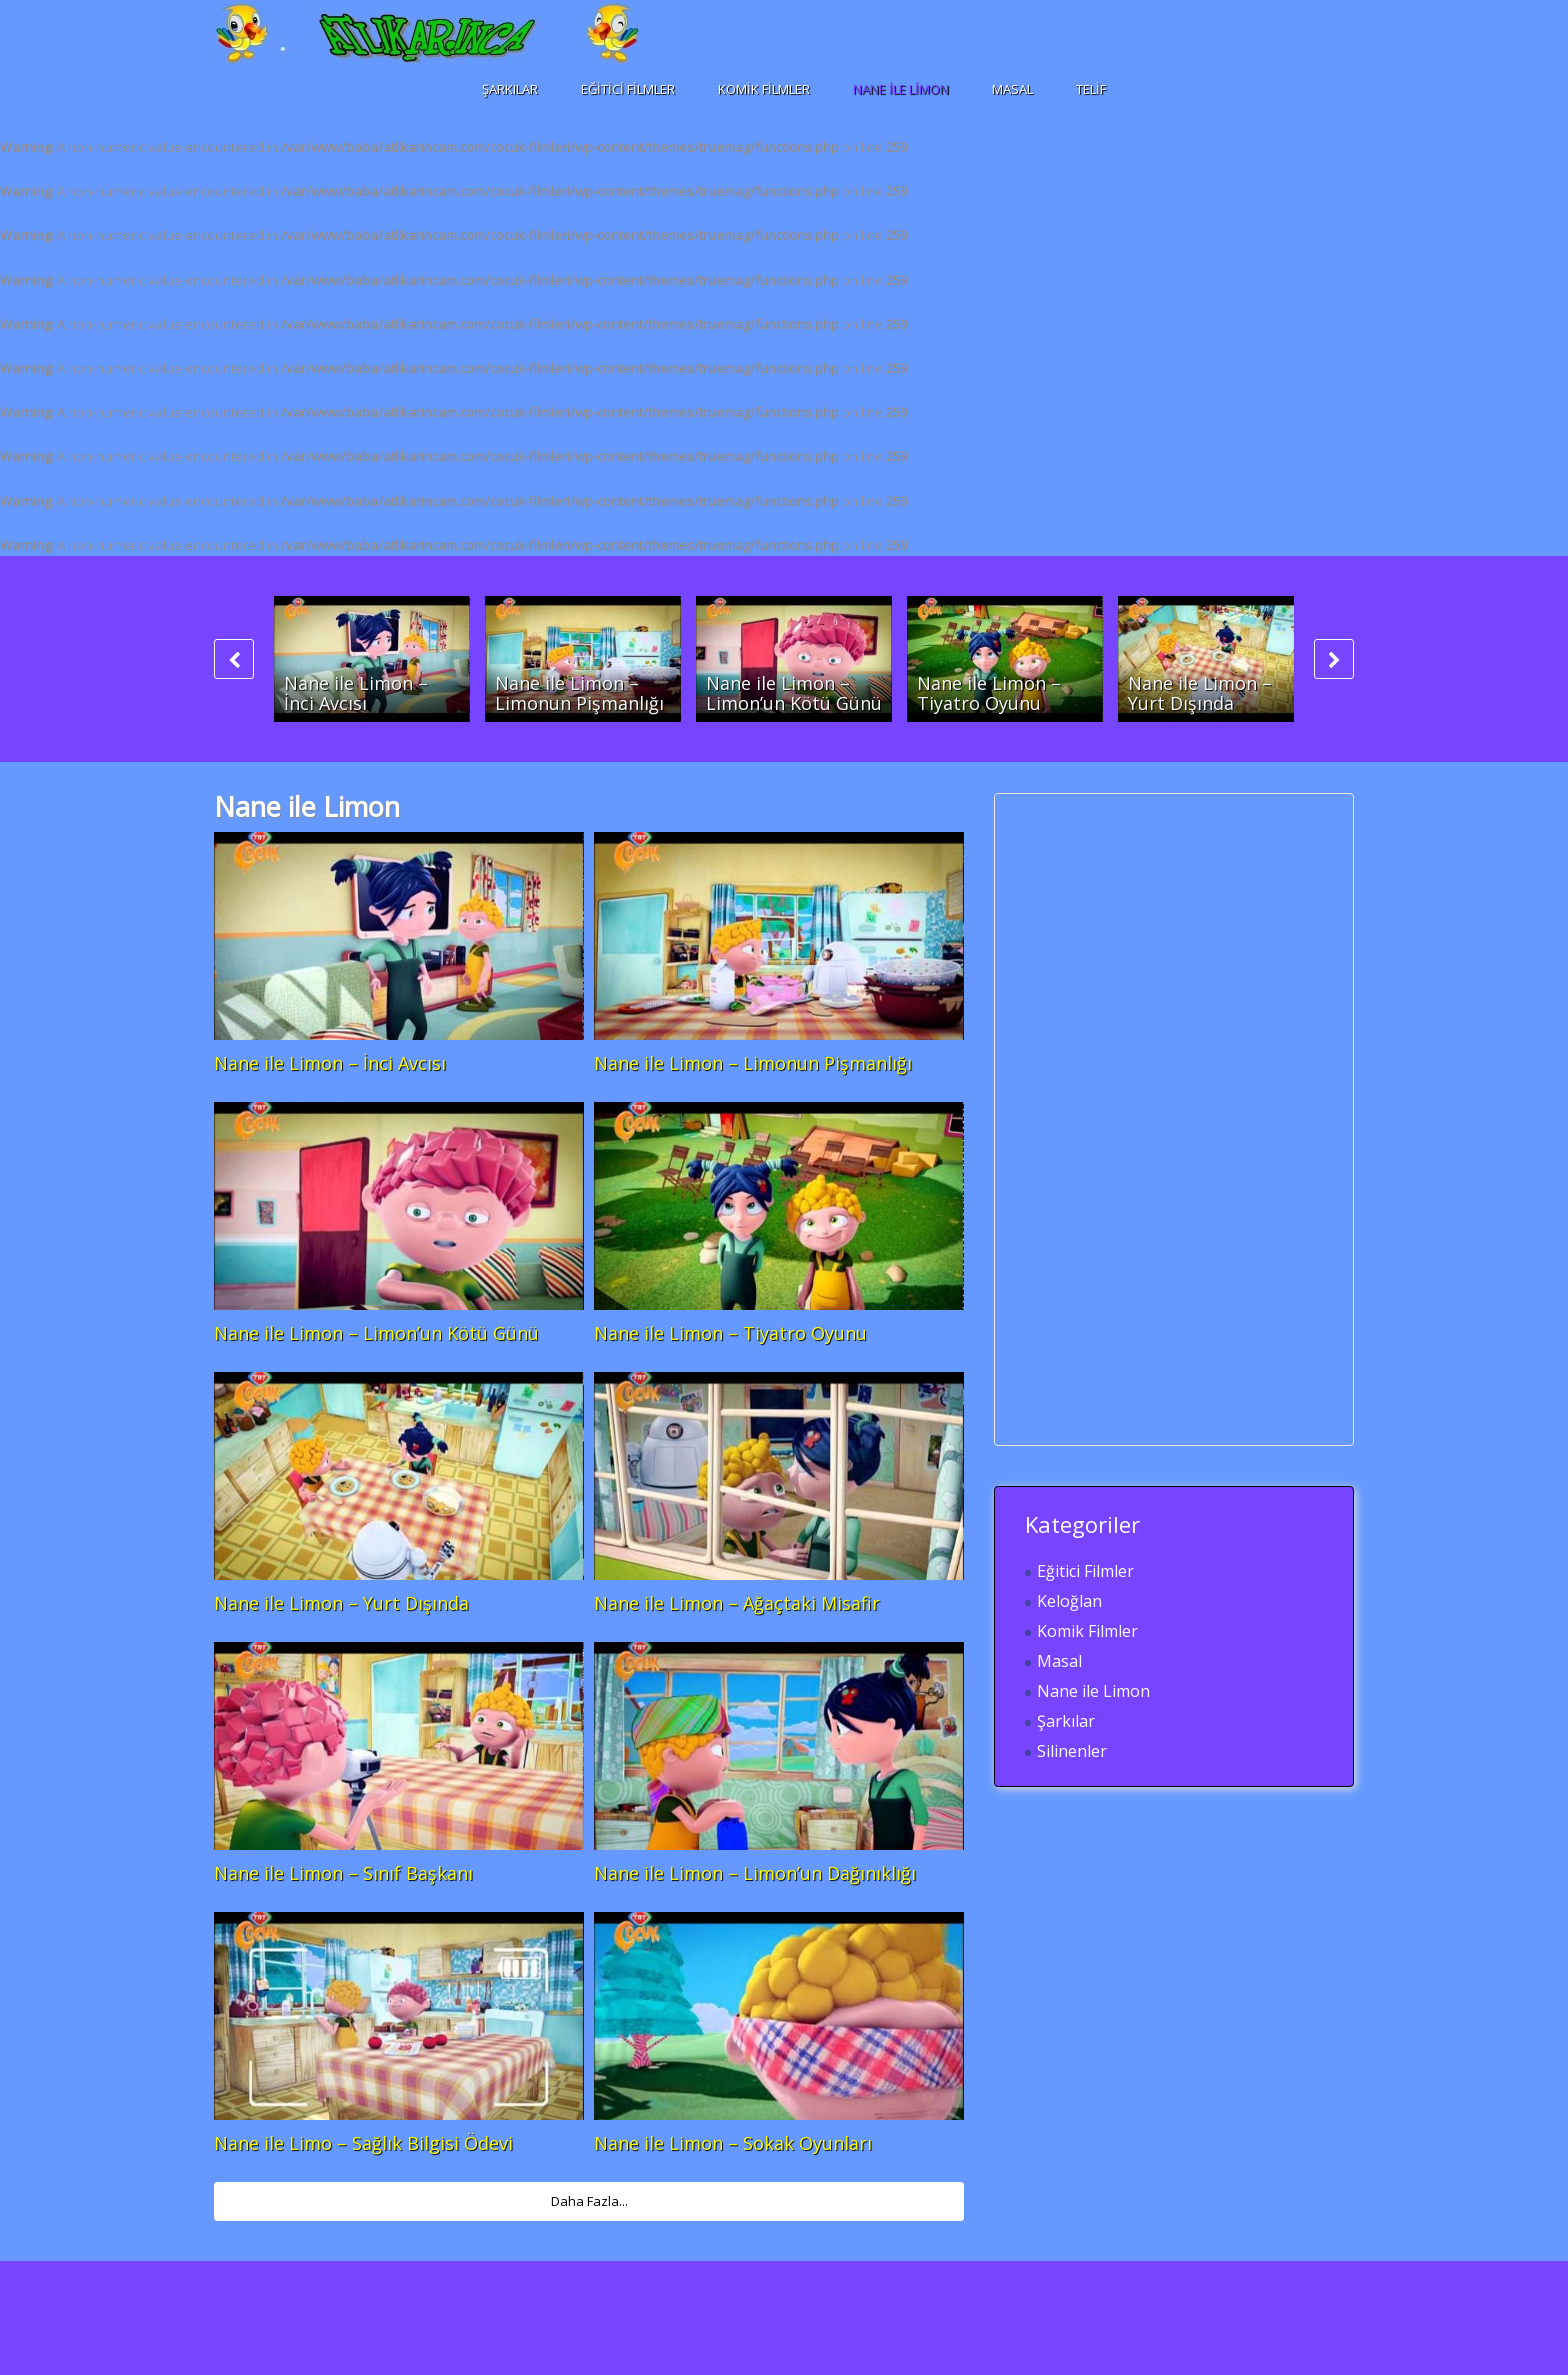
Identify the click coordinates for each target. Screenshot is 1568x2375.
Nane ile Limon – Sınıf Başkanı (343, 1873)
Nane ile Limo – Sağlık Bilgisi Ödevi (363, 2143)
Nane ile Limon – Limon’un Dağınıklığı (755, 1873)
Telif (1091, 89)
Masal (1012, 89)
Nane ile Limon (901, 89)
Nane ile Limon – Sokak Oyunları (733, 2143)
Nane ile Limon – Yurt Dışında (1200, 693)
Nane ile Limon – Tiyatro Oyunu (989, 693)
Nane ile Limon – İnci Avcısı (356, 693)
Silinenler (1072, 1751)
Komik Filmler (764, 89)
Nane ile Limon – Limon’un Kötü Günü (794, 693)
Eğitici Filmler (628, 89)
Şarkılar (510, 89)
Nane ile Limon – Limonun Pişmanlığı (579, 693)
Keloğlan (1069, 1601)
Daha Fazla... (589, 2201)
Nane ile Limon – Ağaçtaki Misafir (737, 1603)
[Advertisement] (1175, 1119)
